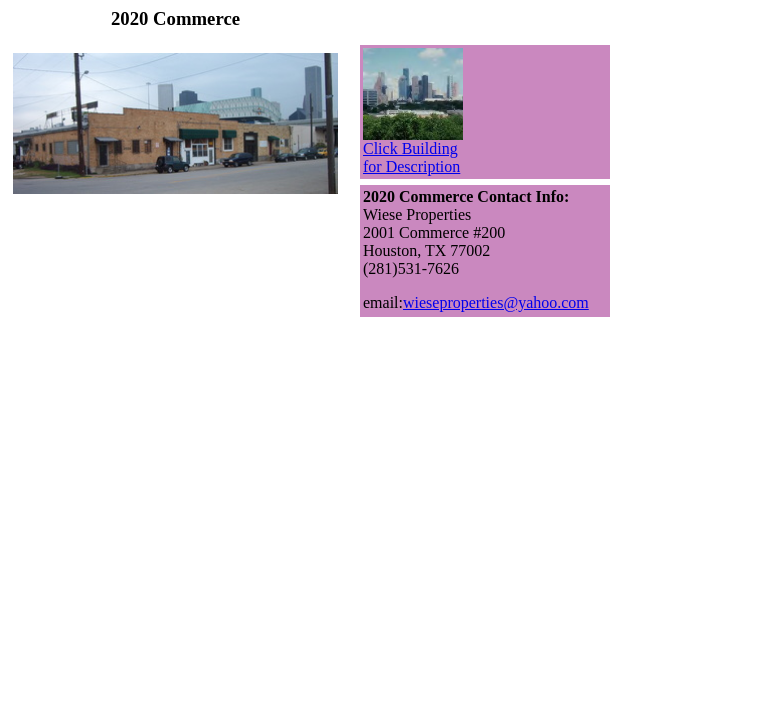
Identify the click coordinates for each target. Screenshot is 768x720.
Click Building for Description (413, 150)
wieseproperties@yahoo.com (496, 302)
